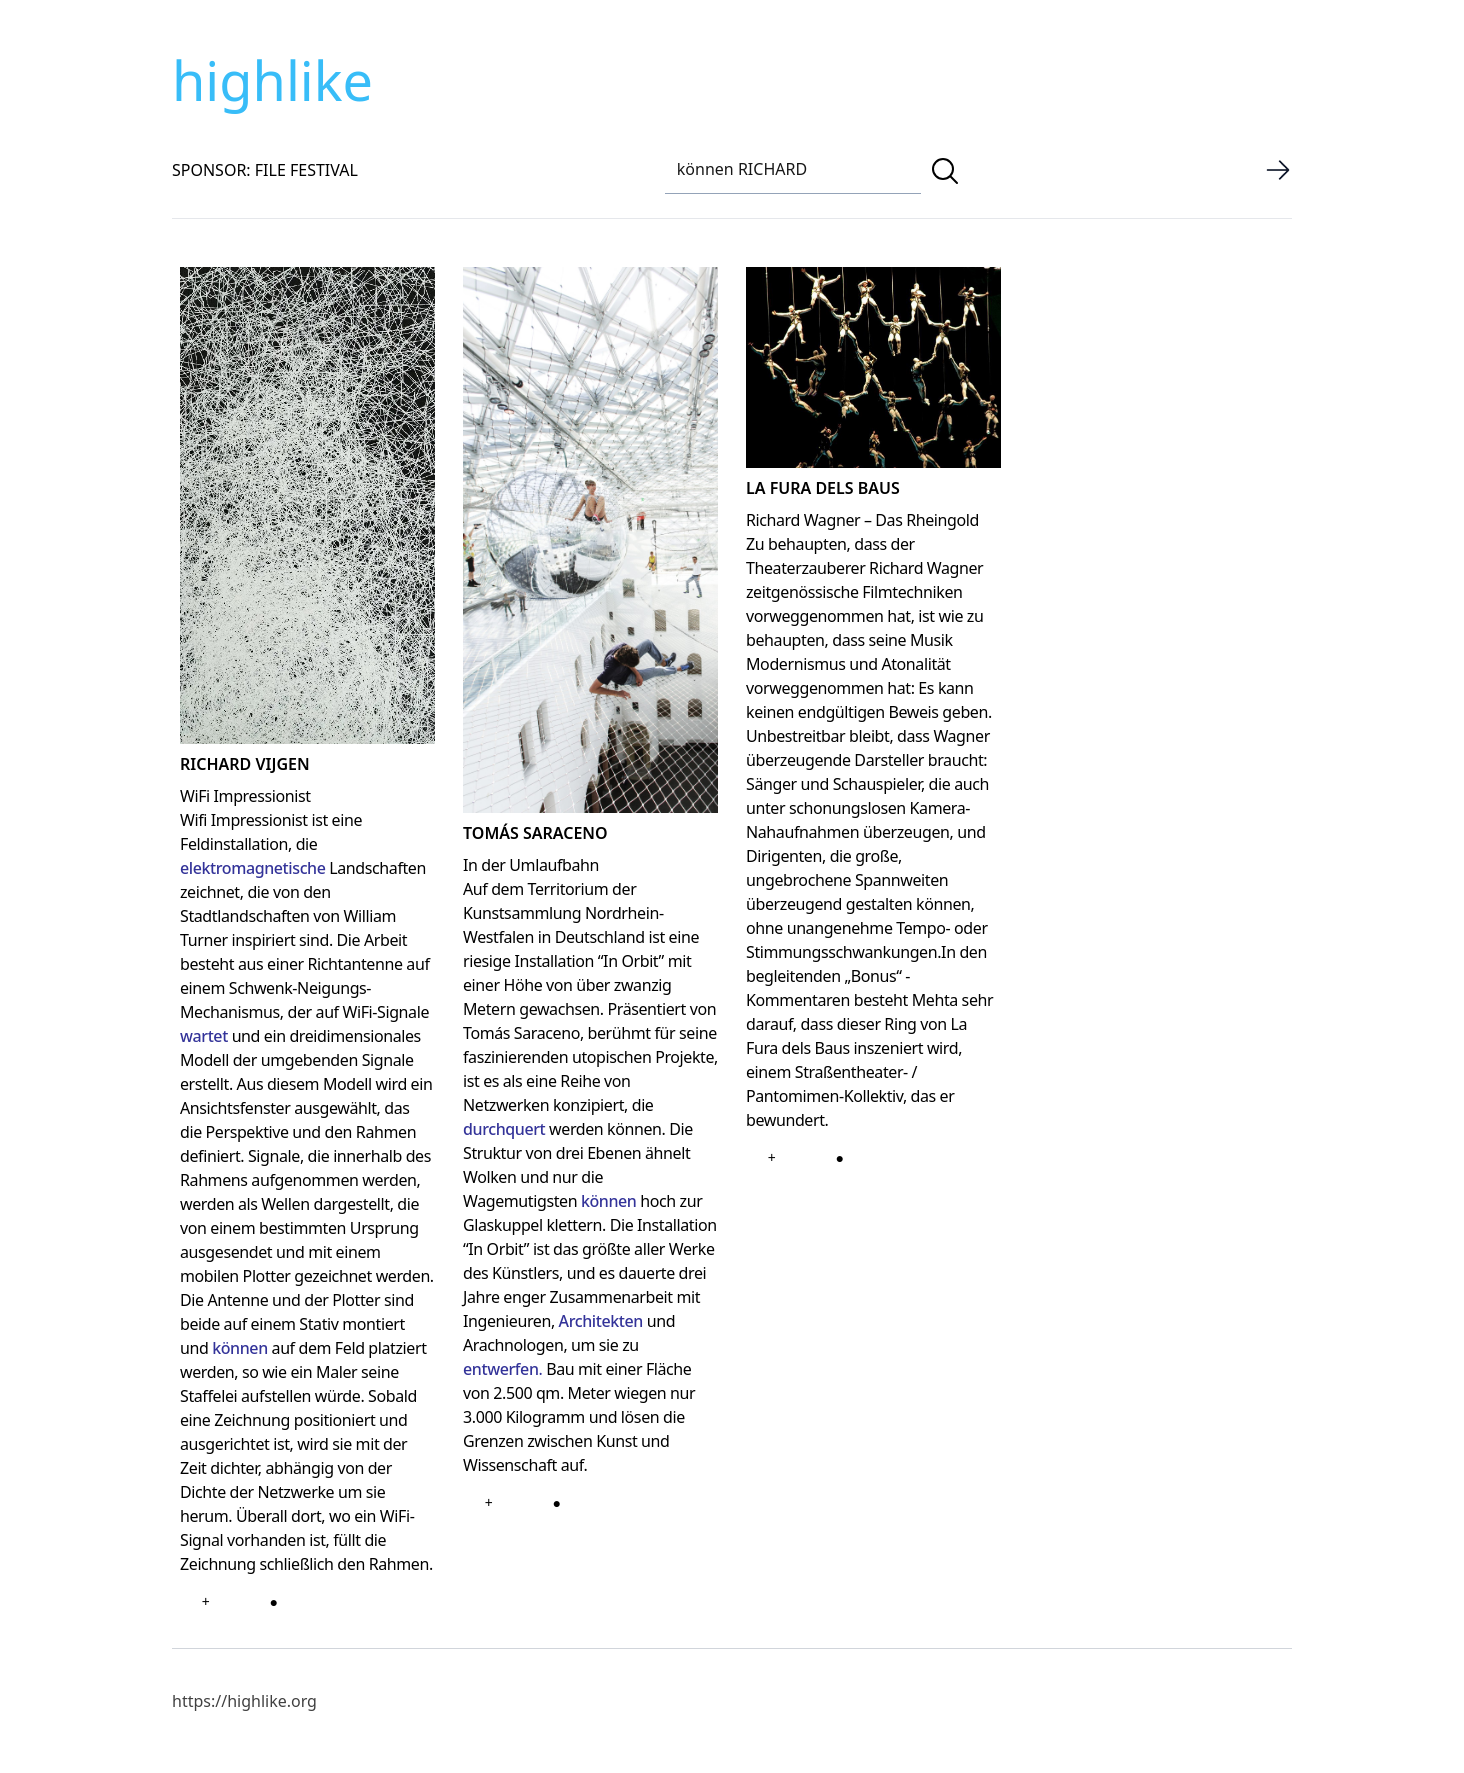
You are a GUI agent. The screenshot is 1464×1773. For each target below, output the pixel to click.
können (240, 1348)
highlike (272, 80)
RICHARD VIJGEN (245, 764)
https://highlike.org (244, 1701)
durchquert (504, 1129)
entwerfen (501, 1369)
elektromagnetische (253, 868)
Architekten (601, 1321)
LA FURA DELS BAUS (823, 488)
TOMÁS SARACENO (535, 833)
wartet (204, 1036)
